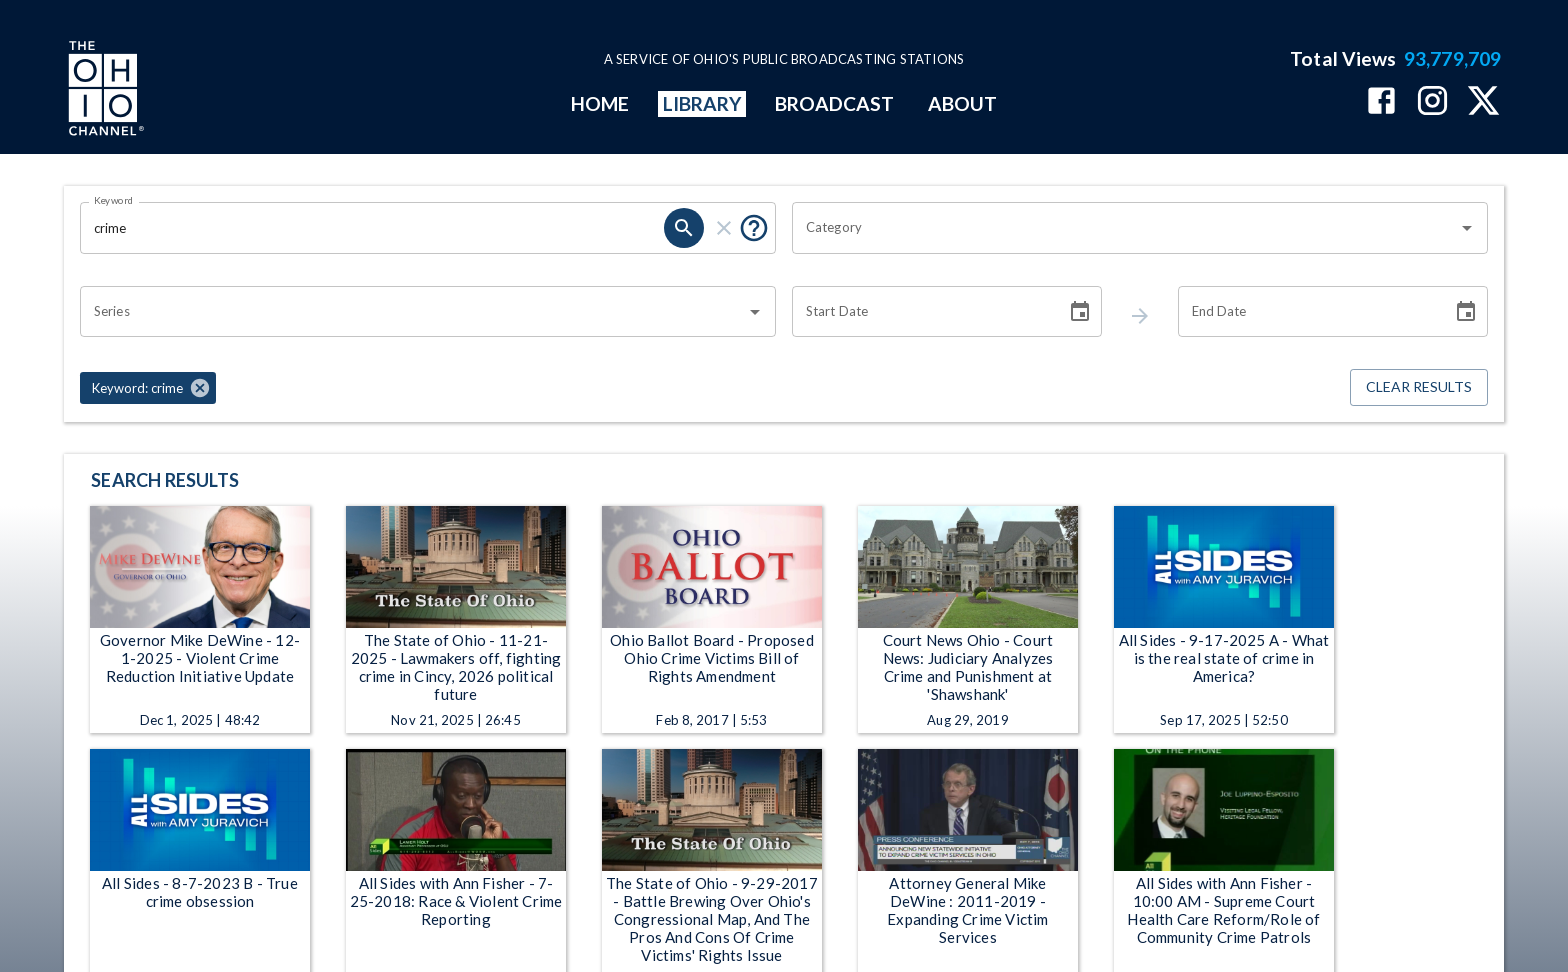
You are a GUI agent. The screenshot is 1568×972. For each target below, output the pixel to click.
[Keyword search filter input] (372, 228)
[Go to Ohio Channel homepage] (104, 91)
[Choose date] (1080, 312)
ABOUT (962, 103)
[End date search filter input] (1308, 312)
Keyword (114, 200)
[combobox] (1125, 228)
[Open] (1467, 228)
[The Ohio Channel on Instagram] (1432, 102)
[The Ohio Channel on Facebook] (1381, 102)
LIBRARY (702, 103)
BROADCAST (835, 103)
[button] (148, 388)
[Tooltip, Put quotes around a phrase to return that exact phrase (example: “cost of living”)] (754, 228)
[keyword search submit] (684, 228)
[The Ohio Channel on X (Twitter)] (1483, 102)
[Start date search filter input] (922, 312)
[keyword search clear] (724, 228)
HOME (600, 103)
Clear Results (1419, 387)
